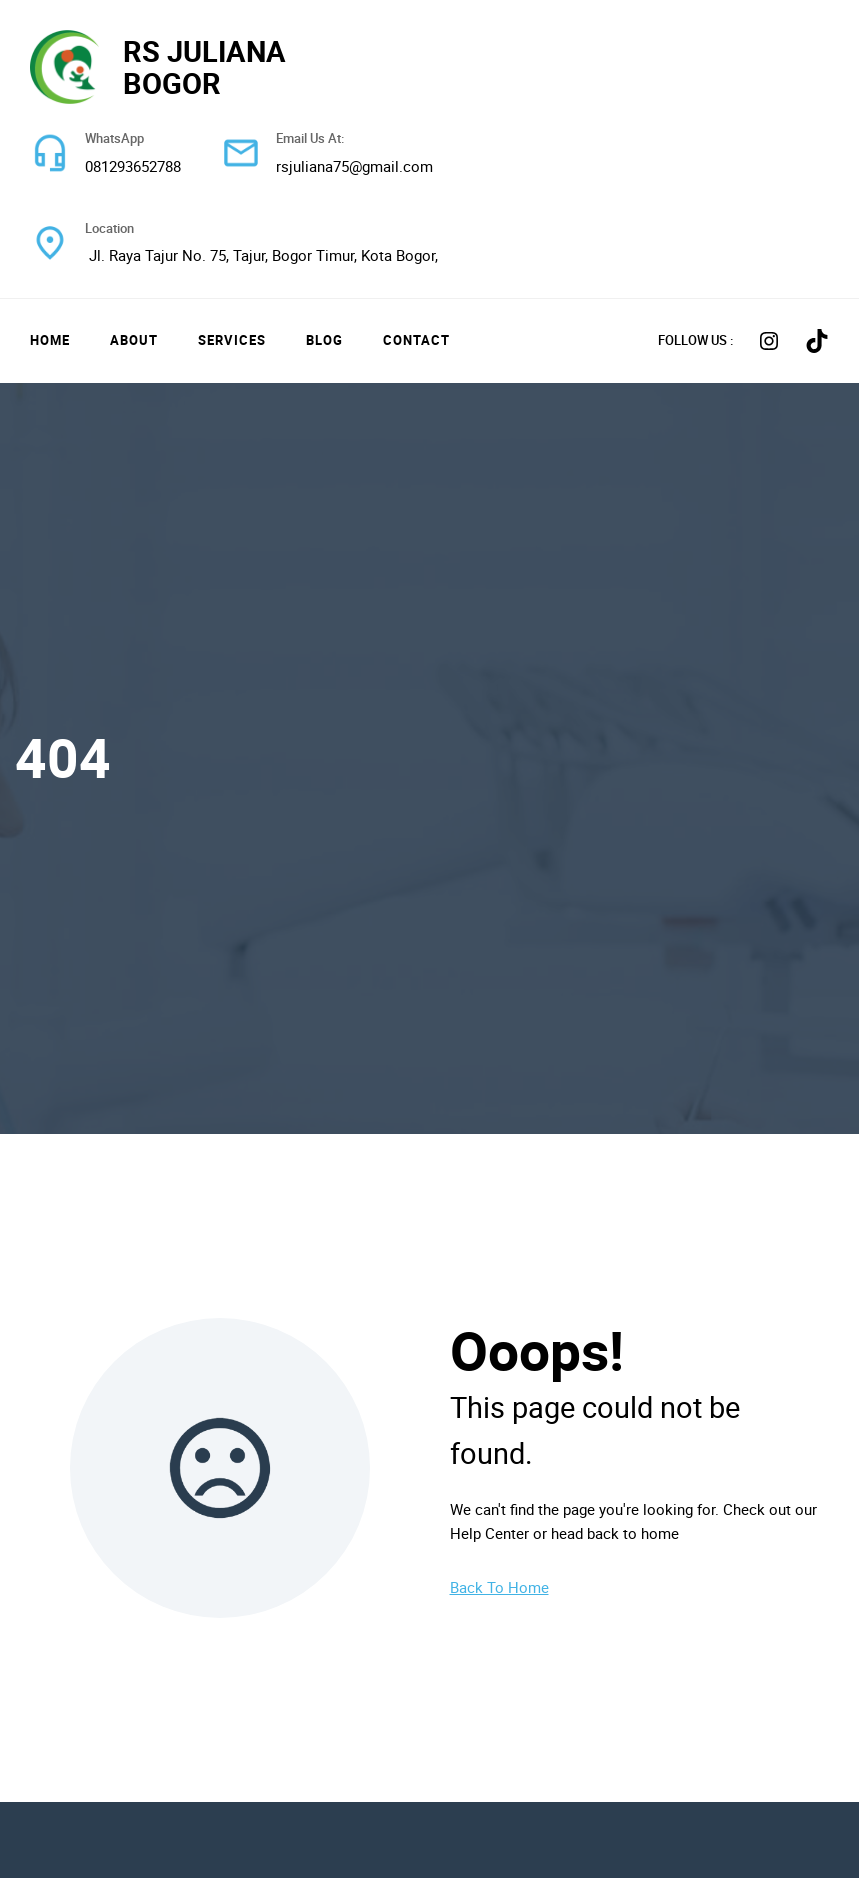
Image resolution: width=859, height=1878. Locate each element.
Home (50, 340)
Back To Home (499, 1587)
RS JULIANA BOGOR (204, 66)
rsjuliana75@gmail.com (354, 166)
